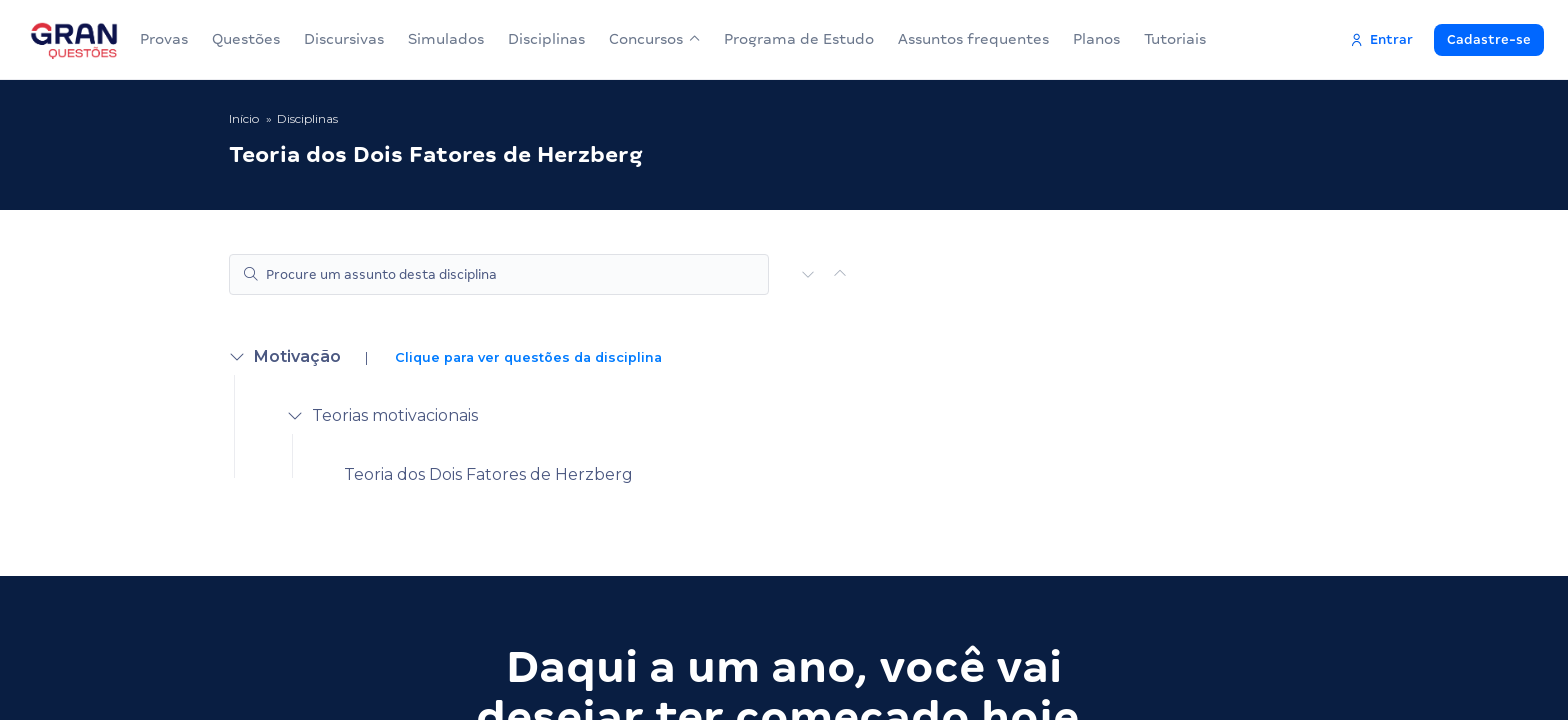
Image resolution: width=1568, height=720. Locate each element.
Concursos (654, 39)
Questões (246, 39)
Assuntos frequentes (973, 39)
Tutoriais (1175, 39)
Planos (1096, 39)
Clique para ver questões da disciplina (528, 357)
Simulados (446, 39)
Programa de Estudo (799, 39)
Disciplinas (546, 39)
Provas (164, 39)
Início (244, 118)
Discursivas (344, 39)
